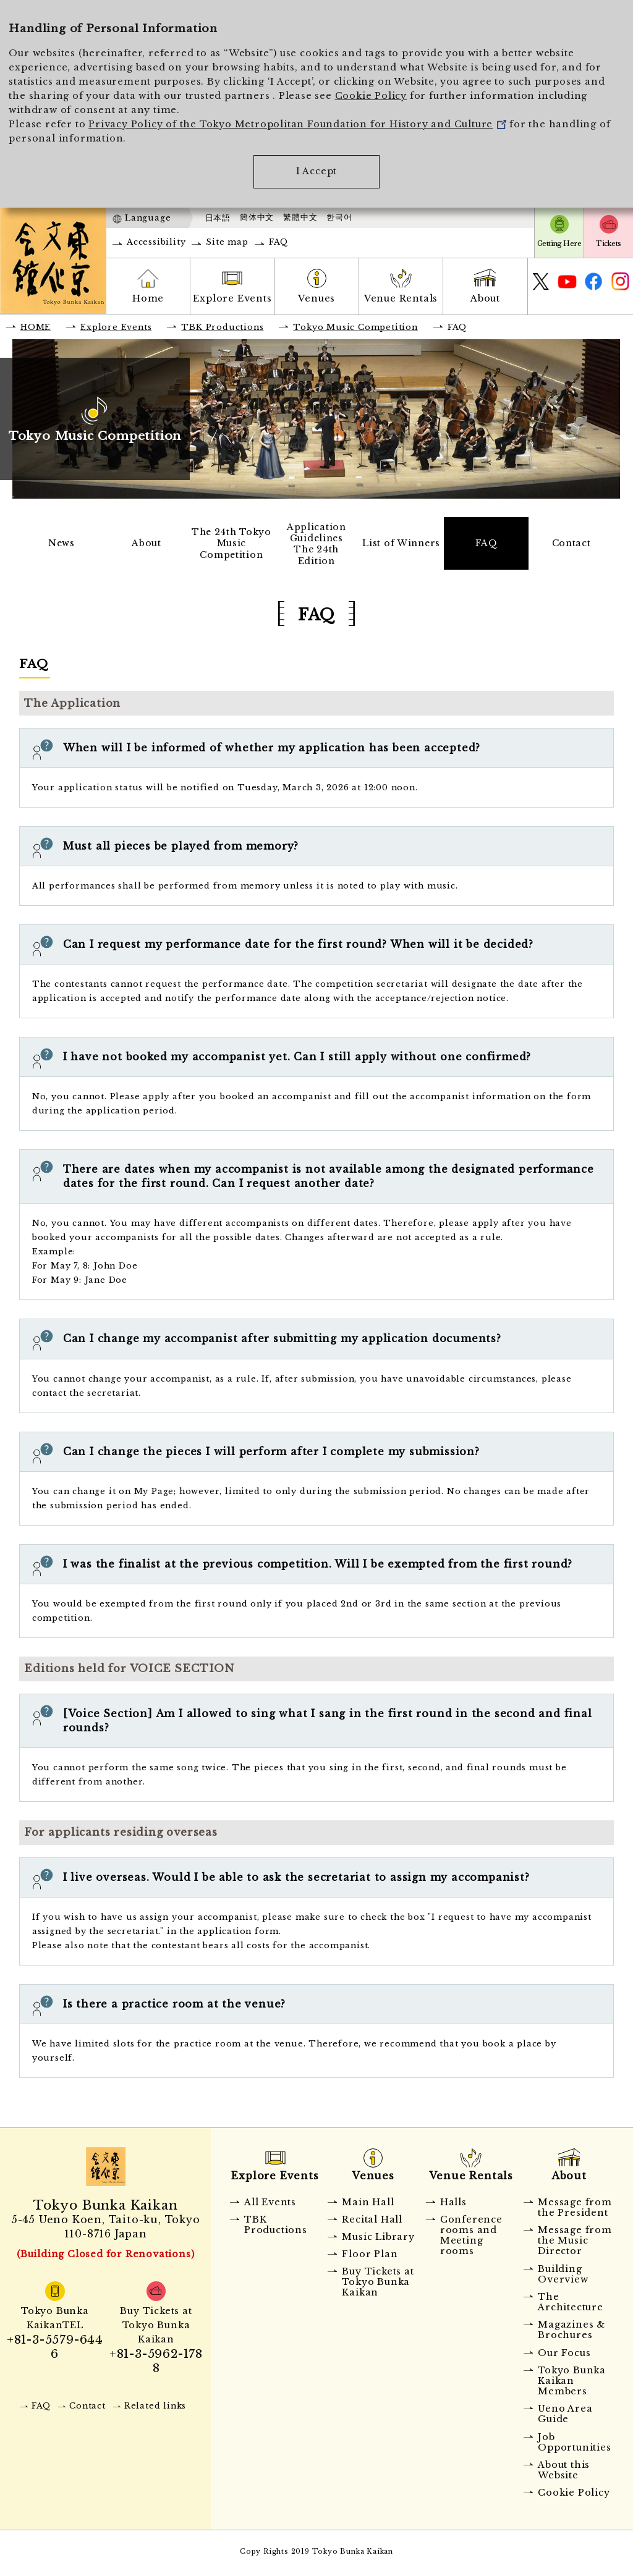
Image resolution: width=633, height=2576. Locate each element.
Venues (316, 298)
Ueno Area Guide (565, 2417)
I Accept (316, 171)
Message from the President (575, 2210)
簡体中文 (257, 217)
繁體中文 (300, 217)
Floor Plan (369, 2257)
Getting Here (559, 243)
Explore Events (232, 298)
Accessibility (156, 242)
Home (148, 298)
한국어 (339, 217)
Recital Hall (372, 2222)
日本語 (218, 217)
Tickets (608, 243)
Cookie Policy (371, 95)
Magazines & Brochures (571, 2333)
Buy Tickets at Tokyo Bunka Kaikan (378, 2285)
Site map (227, 242)
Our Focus (564, 2355)
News (61, 543)
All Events (270, 2204)
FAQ (278, 242)
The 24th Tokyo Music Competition (231, 544)
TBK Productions (222, 327)
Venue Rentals (401, 298)
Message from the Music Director (575, 2244)
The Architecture (570, 2305)
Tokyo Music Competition (355, 327)
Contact (571, 543)
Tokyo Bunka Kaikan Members (572, 2383)
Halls (453, 2204)
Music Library (378, 2239)
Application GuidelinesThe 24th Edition (316, 545)
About (485, 298)
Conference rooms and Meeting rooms (471, 2238)
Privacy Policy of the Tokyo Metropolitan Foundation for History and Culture (297, 124)
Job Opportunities (574, 2445)
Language (148, 217)
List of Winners (402, 543)
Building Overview (563, 2276)
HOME (35, 327)
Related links (155, 2408)
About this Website (564, 2473)
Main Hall (368, 2204)
